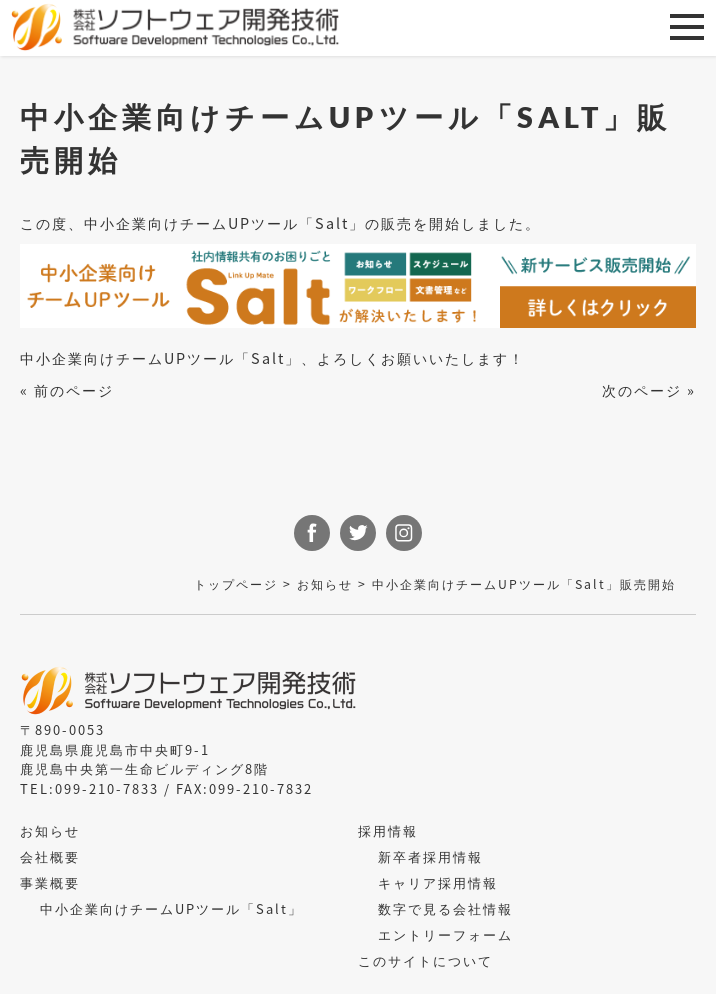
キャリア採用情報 (438, 882)
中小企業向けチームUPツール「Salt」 (171, 908)
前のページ (74, 389)
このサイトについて (425, 960)
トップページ (236, 584)
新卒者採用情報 (430, 856)
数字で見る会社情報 (445, 908)
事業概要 (50, 882)
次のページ (642, 389)
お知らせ (325, 584)
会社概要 (50, 856)
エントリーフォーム (445, 934)
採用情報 (388, 830)
